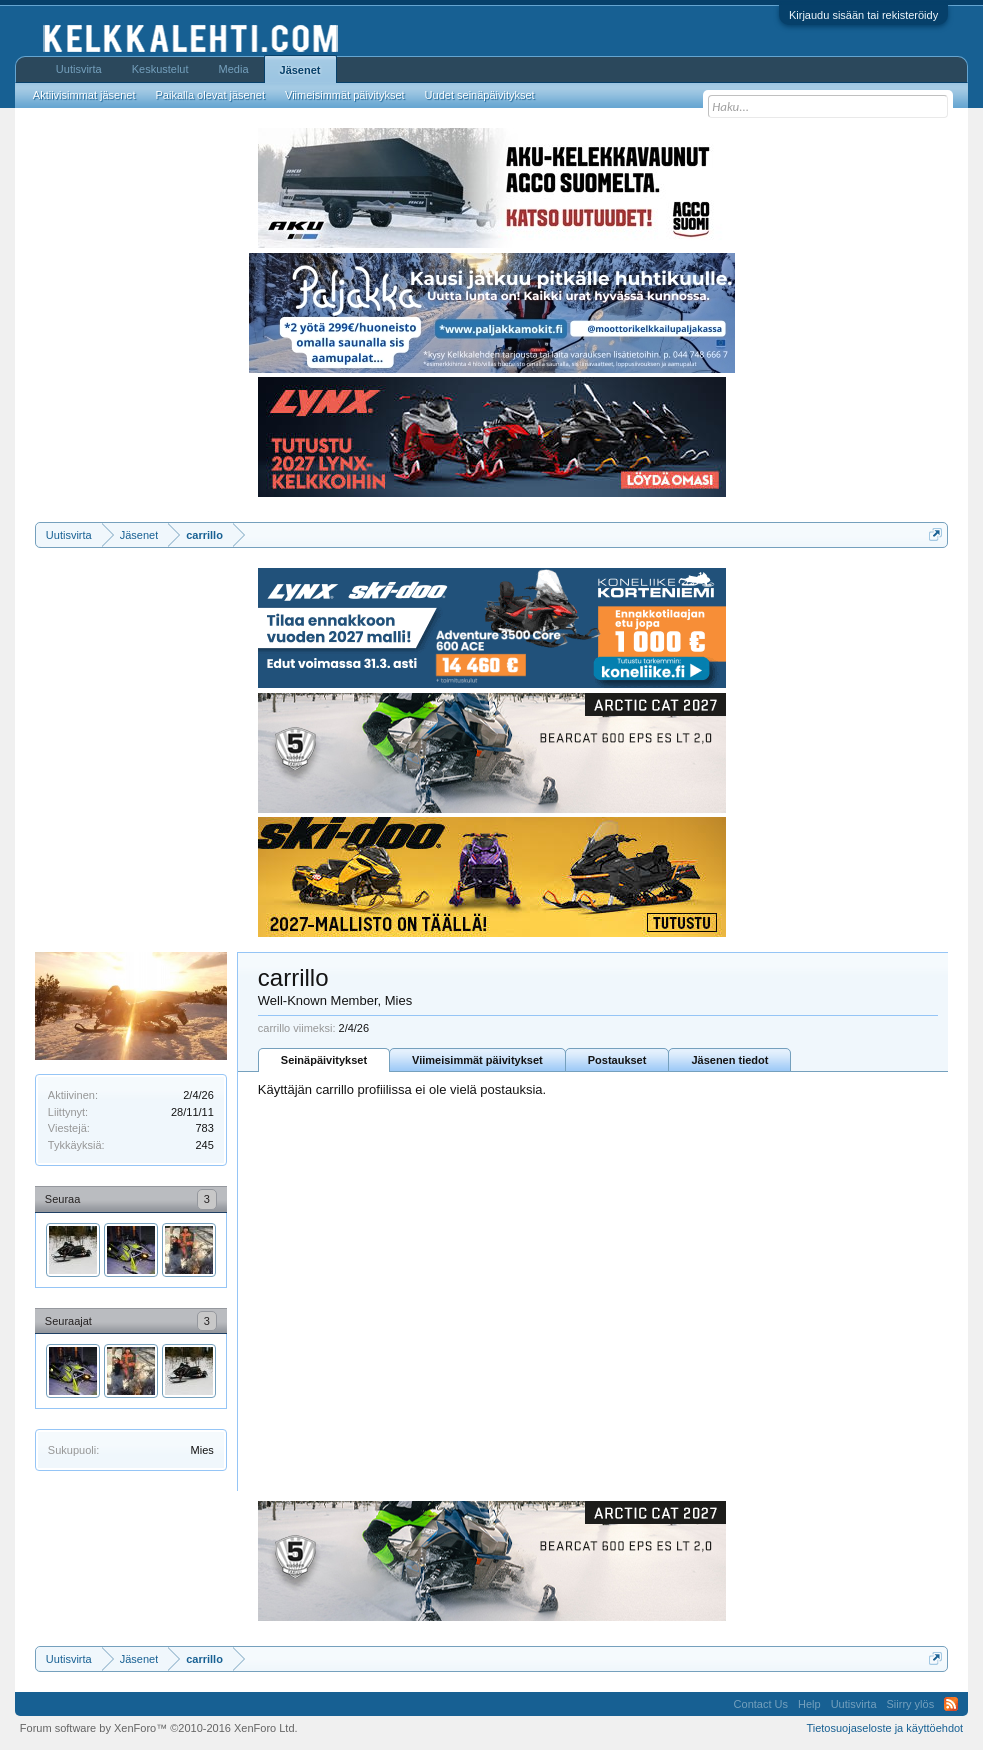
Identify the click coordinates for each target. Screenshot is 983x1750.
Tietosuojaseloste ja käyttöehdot (884, 1728)
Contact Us (761, 1704)
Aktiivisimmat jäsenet (84, 95)
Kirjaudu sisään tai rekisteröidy (863, 15)
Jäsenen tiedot (729, 1060)
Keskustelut (160, 69)
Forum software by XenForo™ (159, 1728)
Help (809, 1704)
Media (234, 69)
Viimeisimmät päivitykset (477, 1060)
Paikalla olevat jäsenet (210, 95)
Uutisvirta (79, 69)
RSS (951, 1704)
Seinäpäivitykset (324, 1060)
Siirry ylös (911, 1704)
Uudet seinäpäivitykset (480, 95)
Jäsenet (300, 70)
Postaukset (617, 1060)
